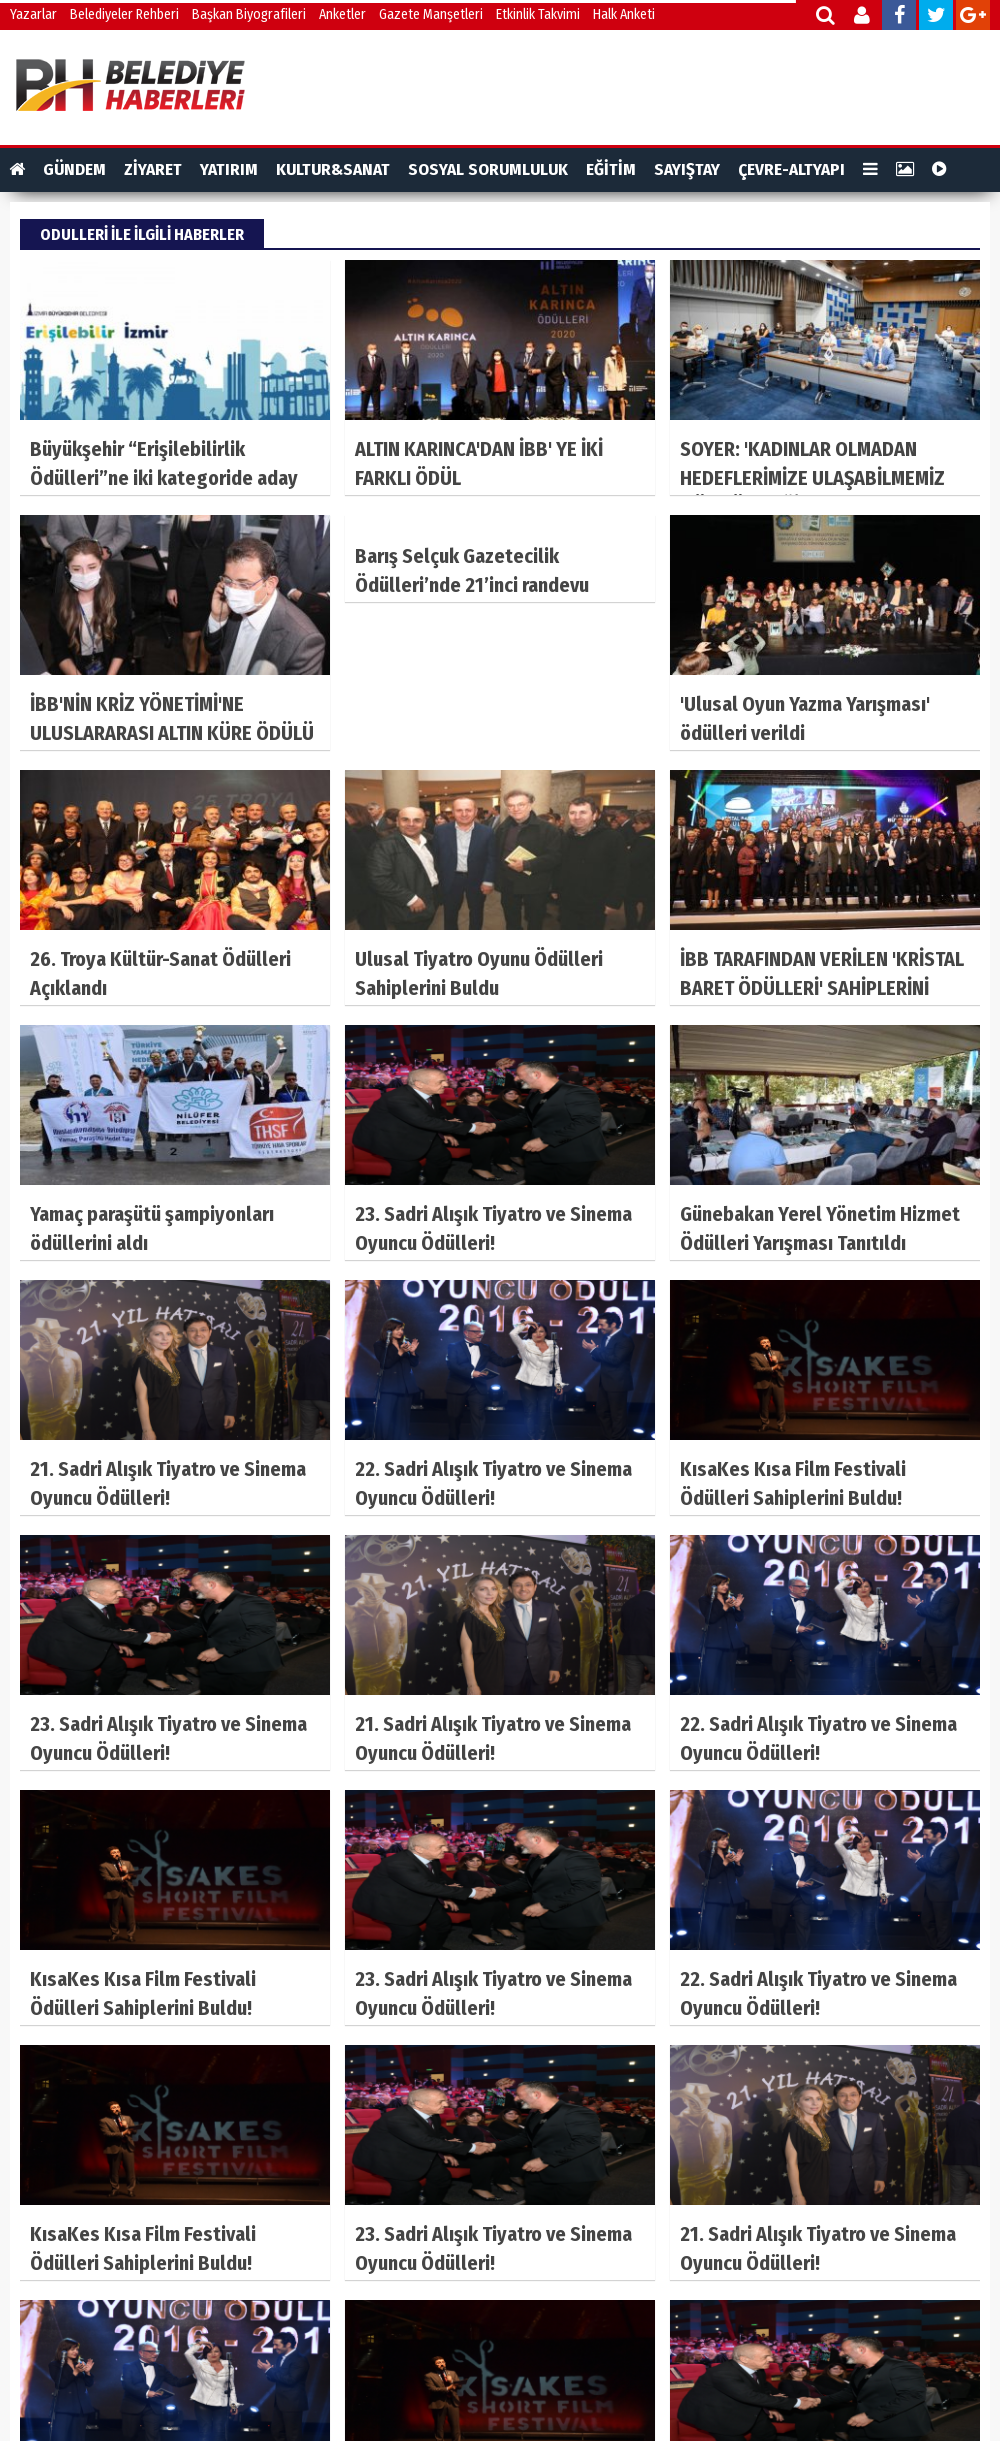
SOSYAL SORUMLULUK (488, 169)
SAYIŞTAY (687, 169)
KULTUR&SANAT (333, 169)
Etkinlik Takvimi (538, 14)
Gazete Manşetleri (431, 14)
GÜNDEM (74, 169)
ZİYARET (153, 169)
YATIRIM (229, 169)
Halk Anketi (624, 14)
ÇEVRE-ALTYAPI (791, 169)
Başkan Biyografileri (249, 14)
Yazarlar (33, 14)
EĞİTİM (611, 169)
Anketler (342, 14)
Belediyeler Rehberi (124, 14)
